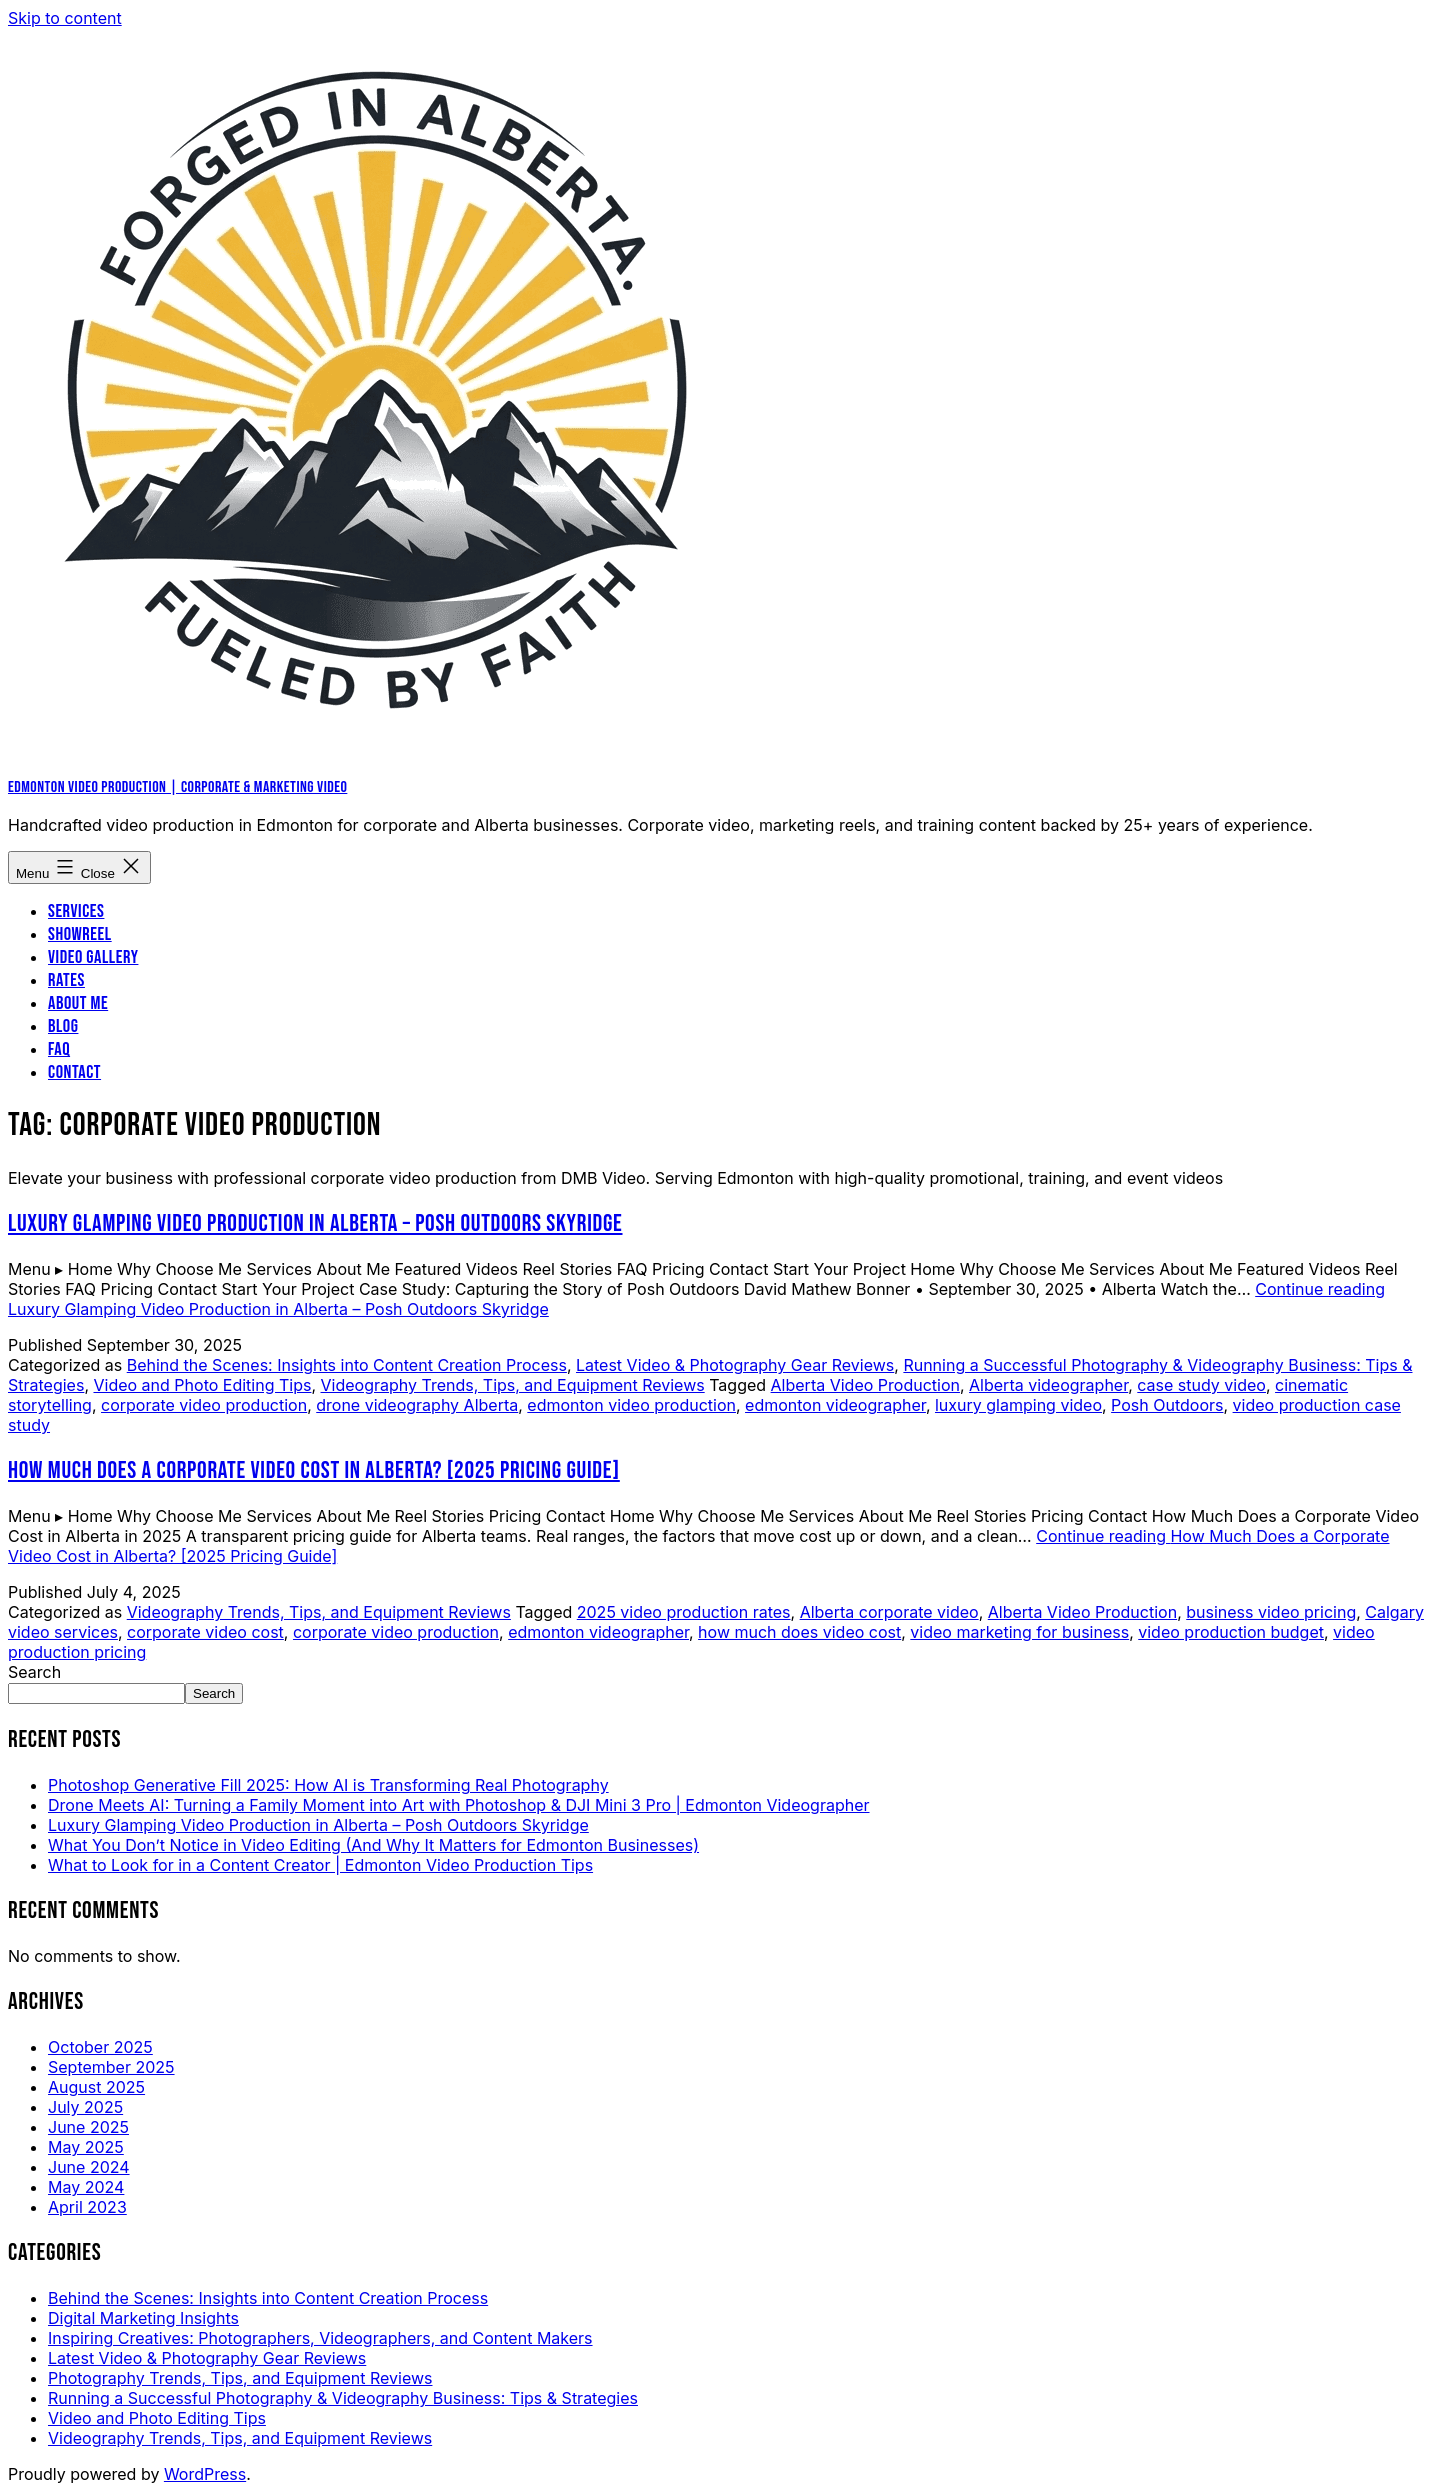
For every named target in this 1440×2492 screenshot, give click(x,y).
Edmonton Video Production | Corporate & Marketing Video (177, 787)
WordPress (205, 2474)
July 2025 (85, 2107)
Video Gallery (93, 957)
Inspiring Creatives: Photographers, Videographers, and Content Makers (320, 2338)
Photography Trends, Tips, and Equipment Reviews (240, 2378)
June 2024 (89, 2167)
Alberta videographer (1048, 1385)
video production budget (1231, 1632)
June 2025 (88, 2127)
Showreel (80, 934)
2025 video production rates (684, 1612)
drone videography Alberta (417, 1405)
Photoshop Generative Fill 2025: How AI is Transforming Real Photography (328, 1785)
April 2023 (87, 2207)
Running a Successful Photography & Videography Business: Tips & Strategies (343, 2398)
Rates (66, 980)
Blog (63, 1026)
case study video (1201, 1385)
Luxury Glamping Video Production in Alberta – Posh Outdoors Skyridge (315, 1223)
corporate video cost (205, 1632)
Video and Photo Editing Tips (202, 1385)
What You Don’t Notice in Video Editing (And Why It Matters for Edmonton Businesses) (373, 1845)
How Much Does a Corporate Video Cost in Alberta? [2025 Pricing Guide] (314, 1470)
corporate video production (204, 1405)
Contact (74, 1072)
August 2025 (96, 2087)
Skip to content (65, 18)
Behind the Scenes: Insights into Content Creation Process (347, 1365)
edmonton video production (631, 1405)
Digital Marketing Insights (143, 2318)
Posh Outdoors (1167, 1405)
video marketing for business (1019, 1632)
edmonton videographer (835, 1405)
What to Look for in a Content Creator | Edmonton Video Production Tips (320, 1865)
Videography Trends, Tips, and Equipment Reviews (513, 1385)
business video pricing (1271, 1612)
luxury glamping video (1018, 1405)
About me (78, 1003)
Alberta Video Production (865, 1385)
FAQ (59, 1049)
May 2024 (86, 2187)
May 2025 (86, 2147)
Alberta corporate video (889, 1612)
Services (76, 911)
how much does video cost (799, 1632)
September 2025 (111, 2067)
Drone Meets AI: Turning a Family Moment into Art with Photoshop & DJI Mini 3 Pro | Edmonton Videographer (459, 1805)
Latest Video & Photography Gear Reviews (735, 1365)
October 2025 (100, 2047)
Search (34, 1672)
